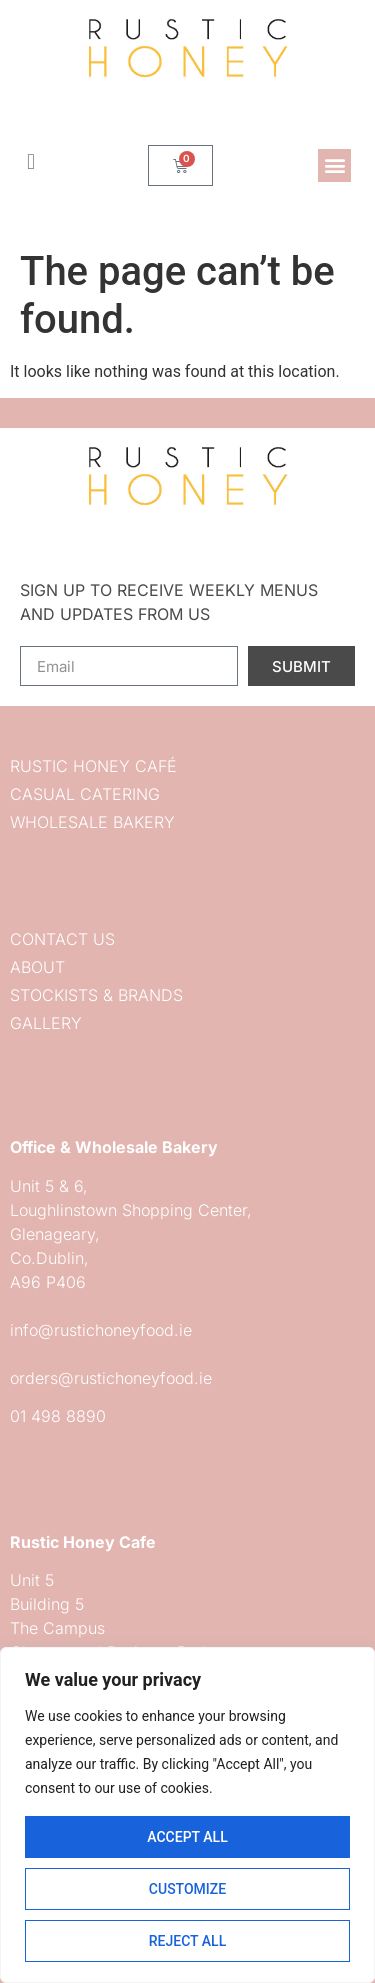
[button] (334, 165)
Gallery (46, 1023)
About (37, 967)
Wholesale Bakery (92, 822)
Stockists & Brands (96, 995)
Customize (187, 1889)
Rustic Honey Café (93, 766)
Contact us (62, 939)
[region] (187, 1815)
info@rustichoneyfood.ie (101, 1330)
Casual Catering (85, 794)
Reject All (187, 1941)
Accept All (187, 1837)
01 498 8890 (58, 1416)
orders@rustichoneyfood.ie (111, 1378)
